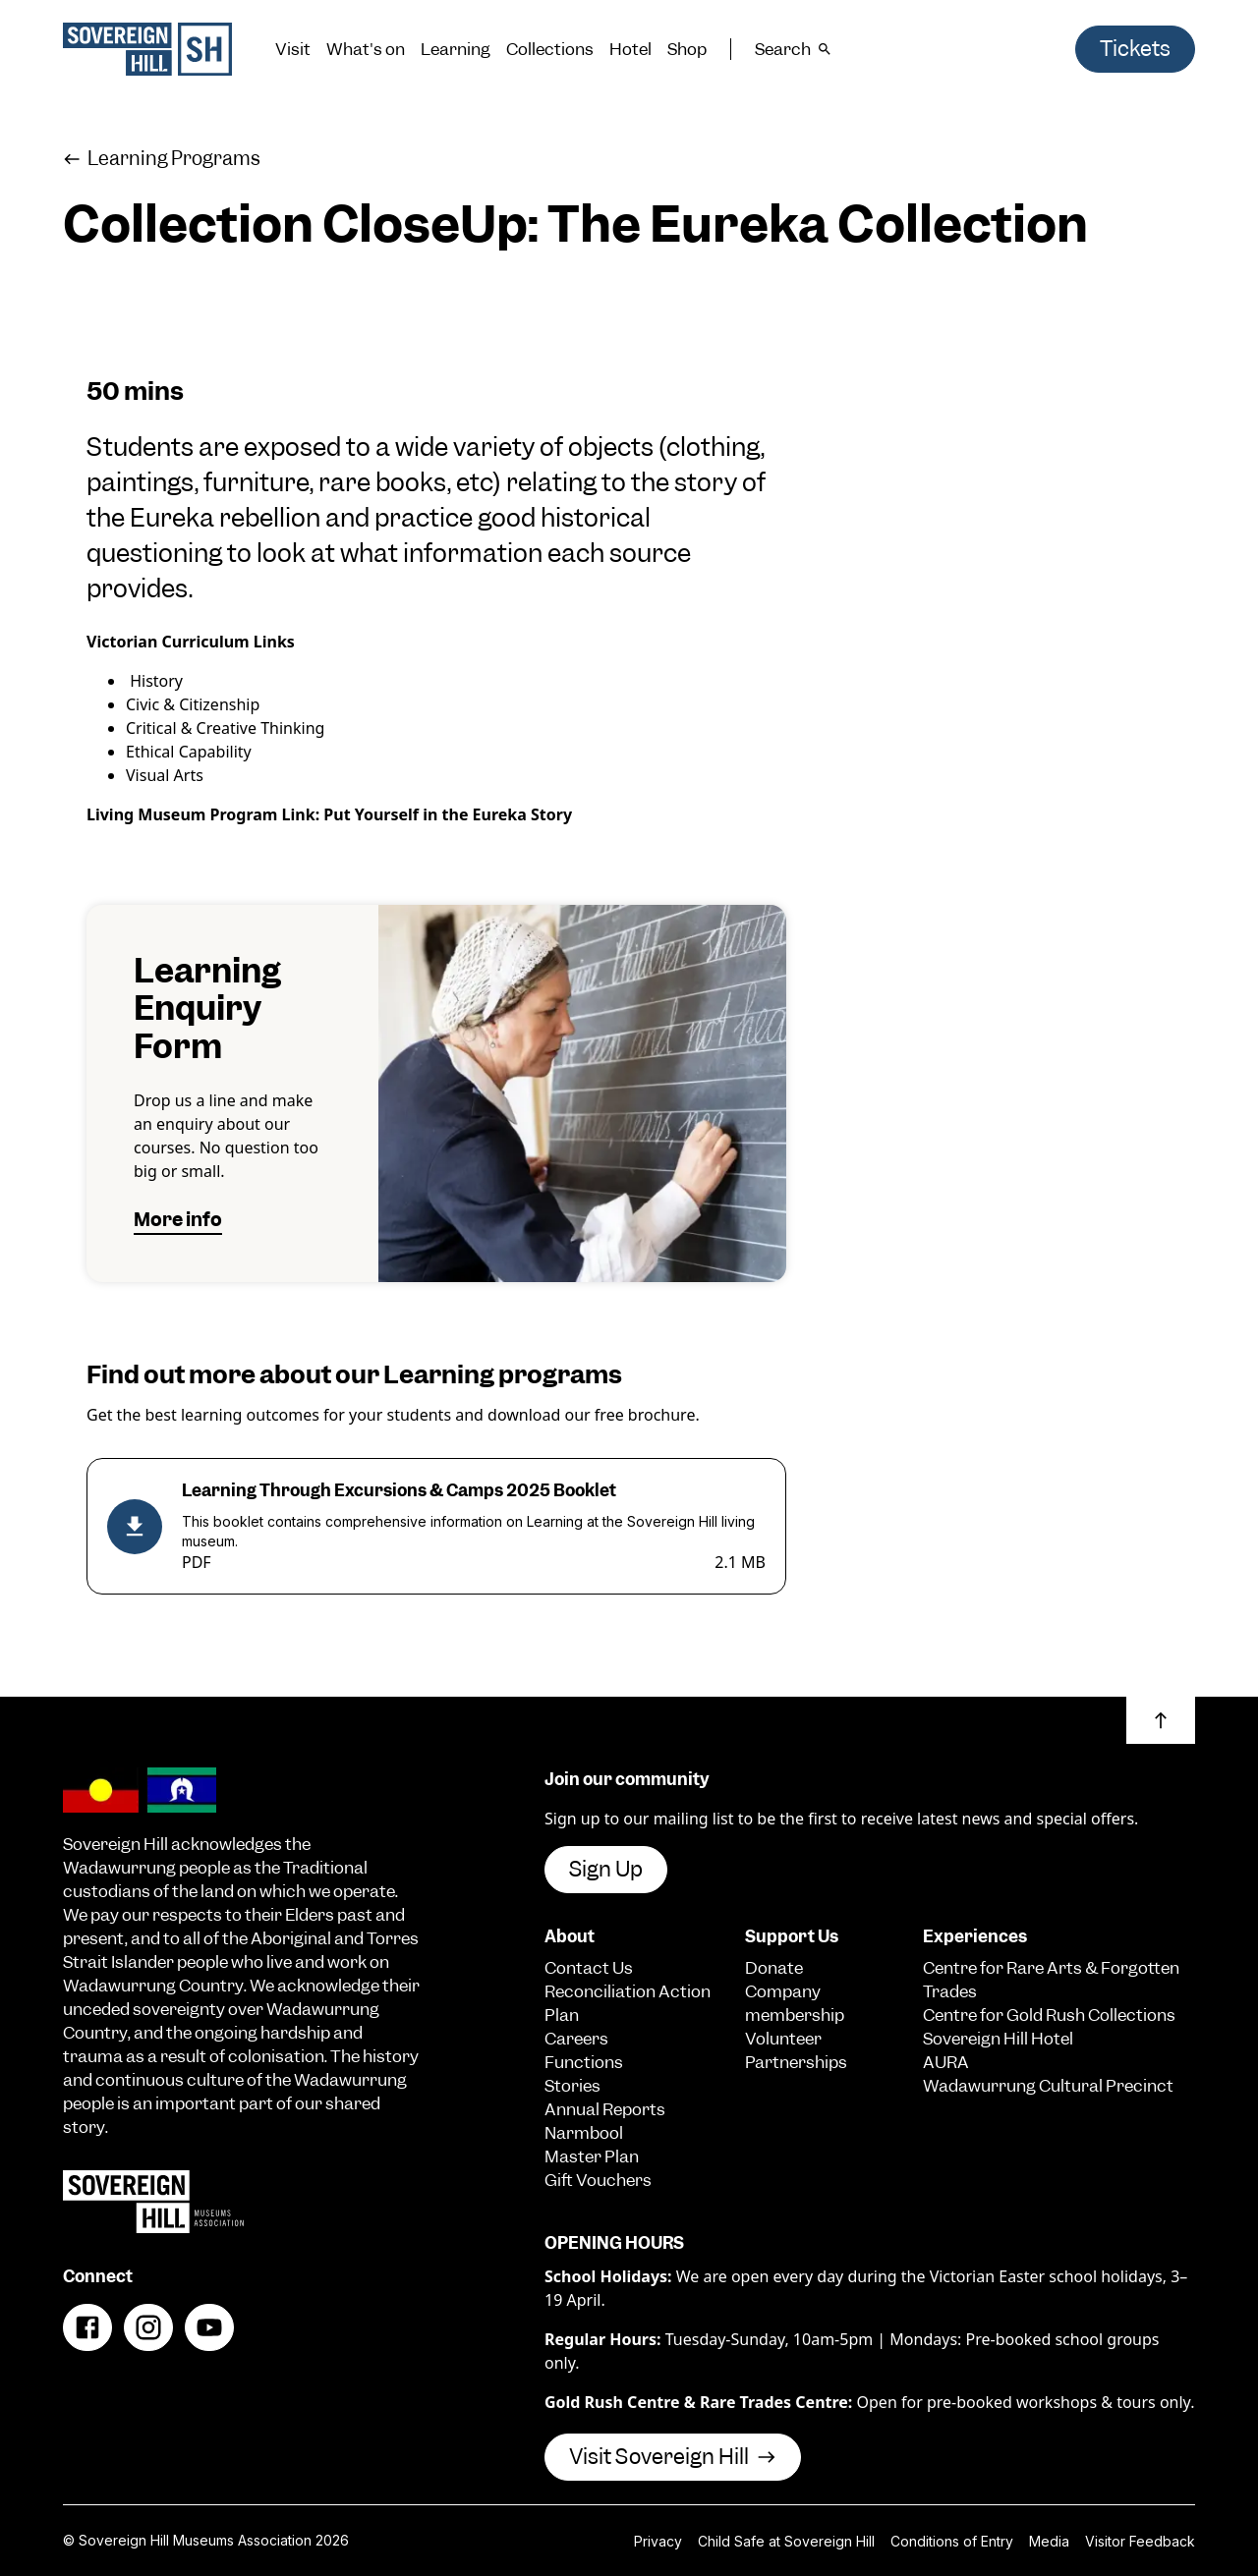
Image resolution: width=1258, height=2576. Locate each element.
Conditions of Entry (951, 2541)
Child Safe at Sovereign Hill (786, 2541)
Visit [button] (293, 49)
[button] (1160, 1720)
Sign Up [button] (606, 1869)
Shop (687, 49)
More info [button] (178, 1219)
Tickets (1135, 48)
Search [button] (793, 49)
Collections (550, 49)
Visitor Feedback (1140, 2541)
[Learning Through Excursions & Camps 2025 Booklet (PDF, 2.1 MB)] (436, 1526)
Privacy (658, 2541)
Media (1049, 2541)
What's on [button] (365, 49)
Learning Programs (161, 158)
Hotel (630, 49)
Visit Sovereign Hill (672, 2456)
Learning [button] (455, 49)
